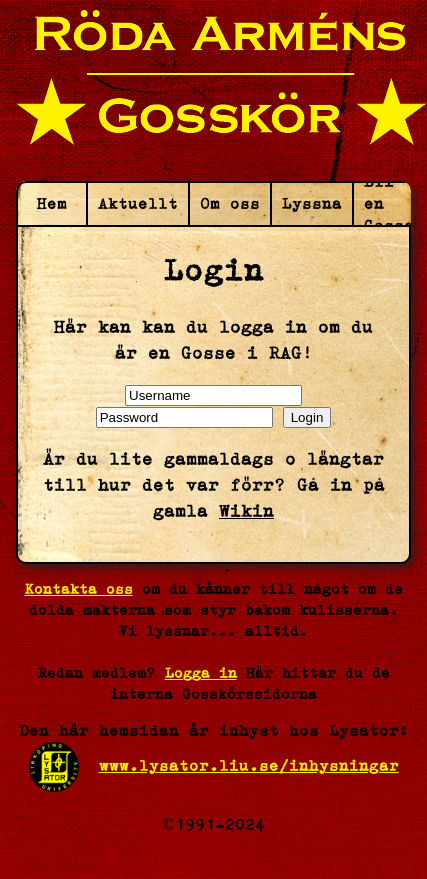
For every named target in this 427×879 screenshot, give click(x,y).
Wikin (246, 511)
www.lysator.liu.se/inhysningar (249, 765)
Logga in (201, 673)
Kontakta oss (79, 589)
